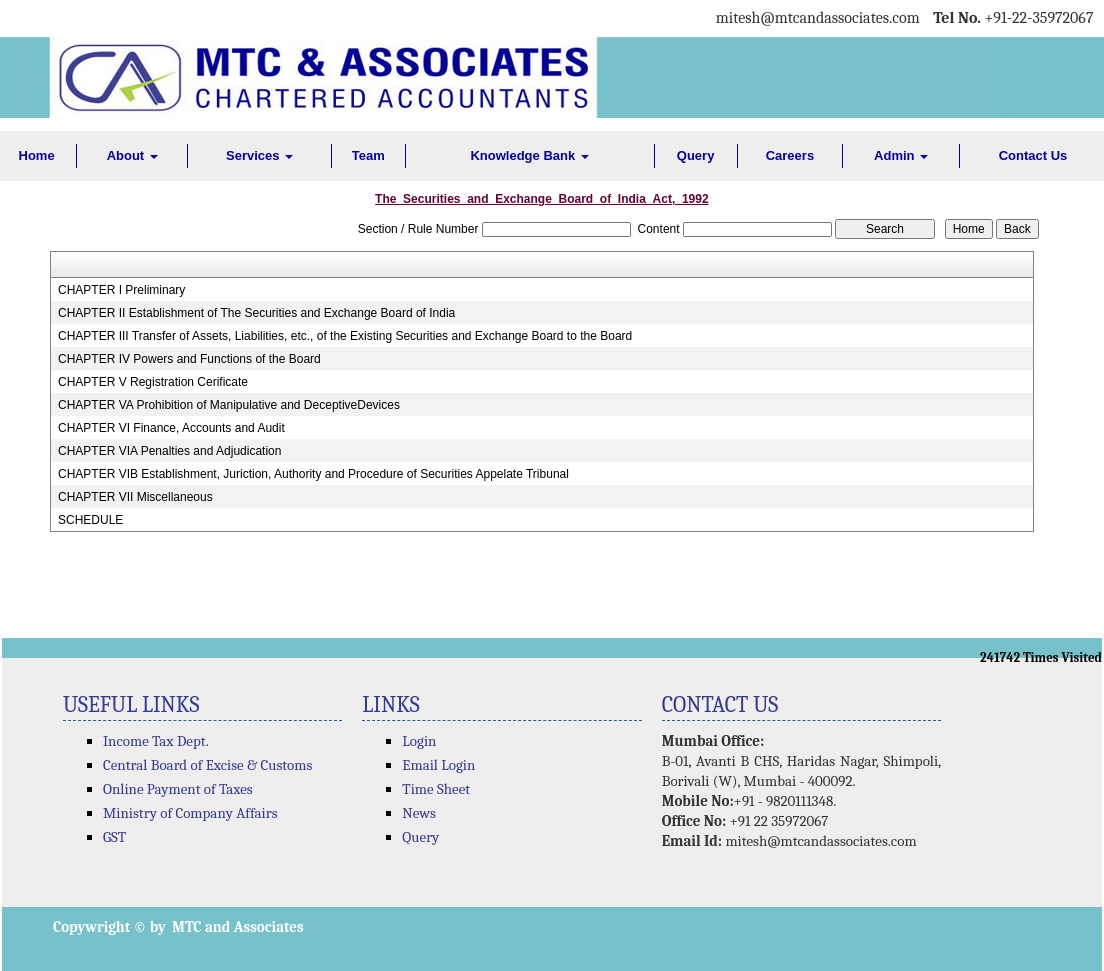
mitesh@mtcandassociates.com (820, 841)
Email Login (438, 765)
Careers (790, 155)
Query (696, 155)
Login (419, 741)
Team (368, 155)
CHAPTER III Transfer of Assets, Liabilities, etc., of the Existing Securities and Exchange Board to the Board (345, 336)
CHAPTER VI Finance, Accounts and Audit (171, 428)
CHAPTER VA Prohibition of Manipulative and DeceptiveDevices (229, 405)
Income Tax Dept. (156, 741)
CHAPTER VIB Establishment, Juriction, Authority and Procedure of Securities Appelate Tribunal (313, 474)
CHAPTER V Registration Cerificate (153, 382)
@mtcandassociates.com (839, 18)
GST (114, 837)
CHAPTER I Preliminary (121, 290)
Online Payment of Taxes (178, 789)
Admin (901, 155)
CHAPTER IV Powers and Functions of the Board (189, 359)
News (419, 813)
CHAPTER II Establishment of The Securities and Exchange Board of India (256, 313)
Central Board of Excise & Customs (207, 765)
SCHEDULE (90, 520)
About (132, 155)
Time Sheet (436, 789)
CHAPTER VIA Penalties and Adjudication (169, 451)
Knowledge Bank (529, 155)
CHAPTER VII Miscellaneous (135, 497)
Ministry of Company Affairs (190, 813)
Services (259, 155)
